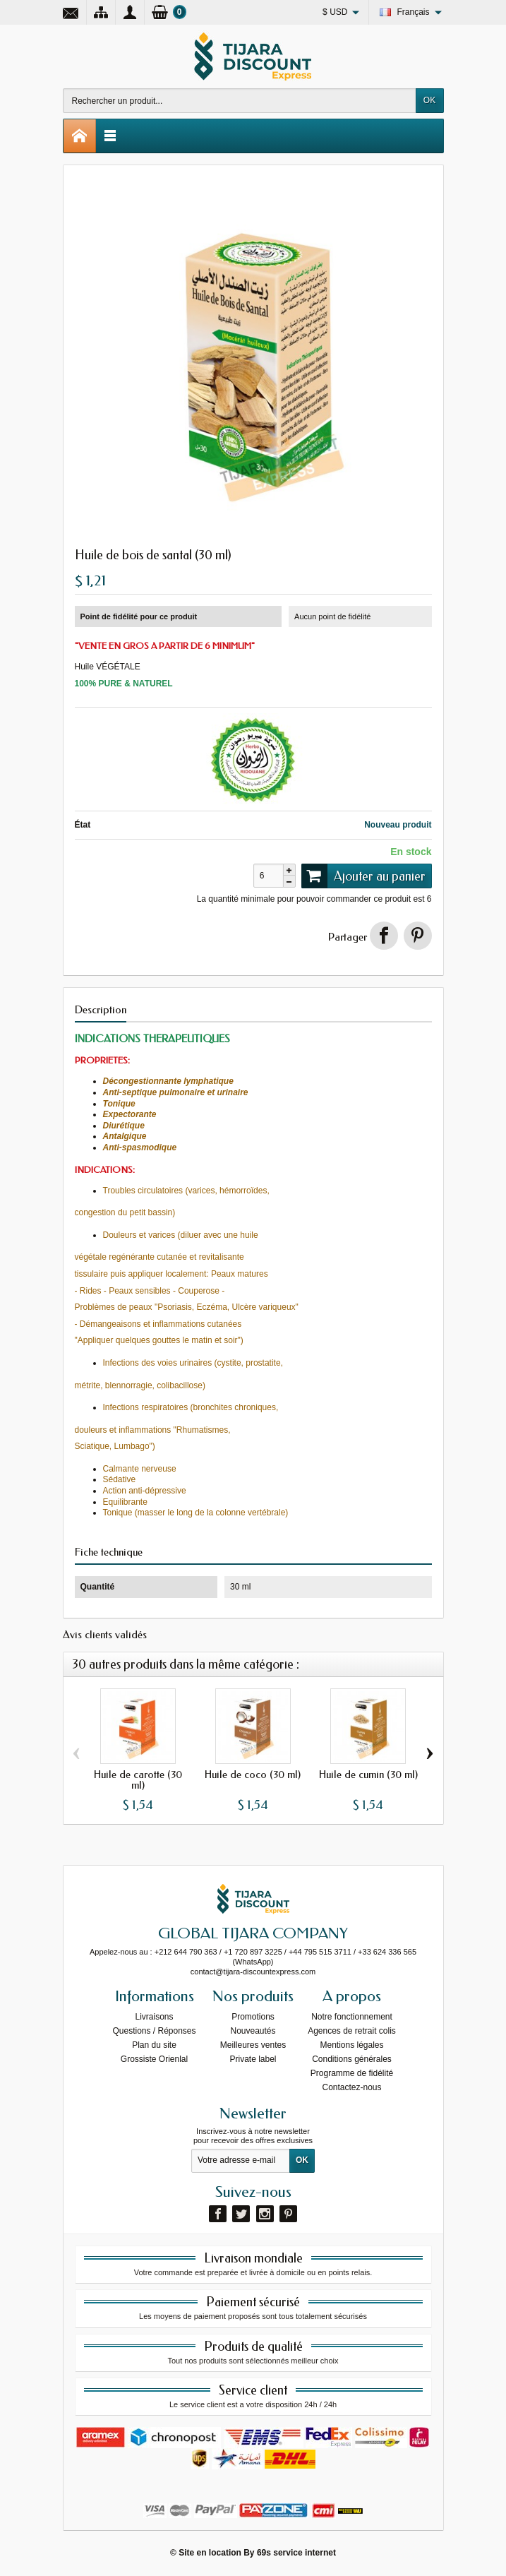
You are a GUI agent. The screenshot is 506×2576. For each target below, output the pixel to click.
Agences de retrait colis (352, 2031)
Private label (252, 2059)
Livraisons (154, 2017)
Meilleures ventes (253, 2045)
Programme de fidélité (352, 2073)
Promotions (253, 2017)
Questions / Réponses (153, 2031)
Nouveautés (252, 2031)
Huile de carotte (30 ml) (138, 1779)
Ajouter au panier (363, 876)
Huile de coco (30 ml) (253, 1774)
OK (429, 100)
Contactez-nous (351, 2087)
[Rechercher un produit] (239, 100)
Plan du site (154, 2045)
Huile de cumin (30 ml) (368, 1774)
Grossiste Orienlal (154, 2059)
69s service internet (296, 2553)
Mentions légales (351, 2045)
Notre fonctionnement (351, 2017)
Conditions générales (352, 2059)
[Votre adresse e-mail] (240, 2161)
